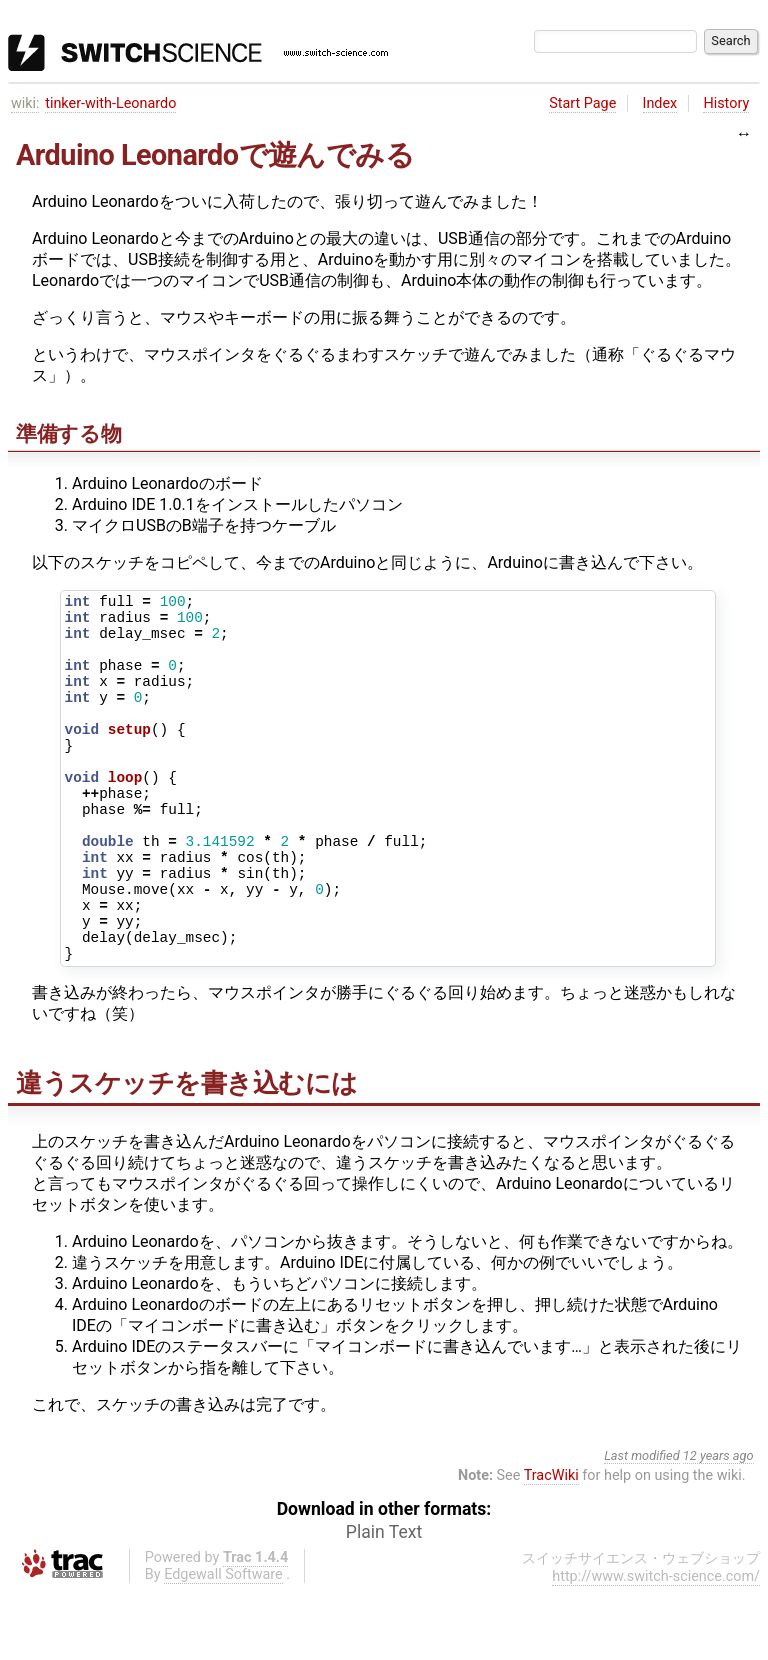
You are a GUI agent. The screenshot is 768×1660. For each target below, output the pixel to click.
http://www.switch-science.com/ (656, 1645)
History (726, 103)
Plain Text (384, 1601)
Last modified (642, 1524)
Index (660, 103)
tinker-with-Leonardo (110, 103)
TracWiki (551, 1544)
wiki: (25, 103)
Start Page (582, 103)
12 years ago (718, 1524)
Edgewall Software (223, 1643)
